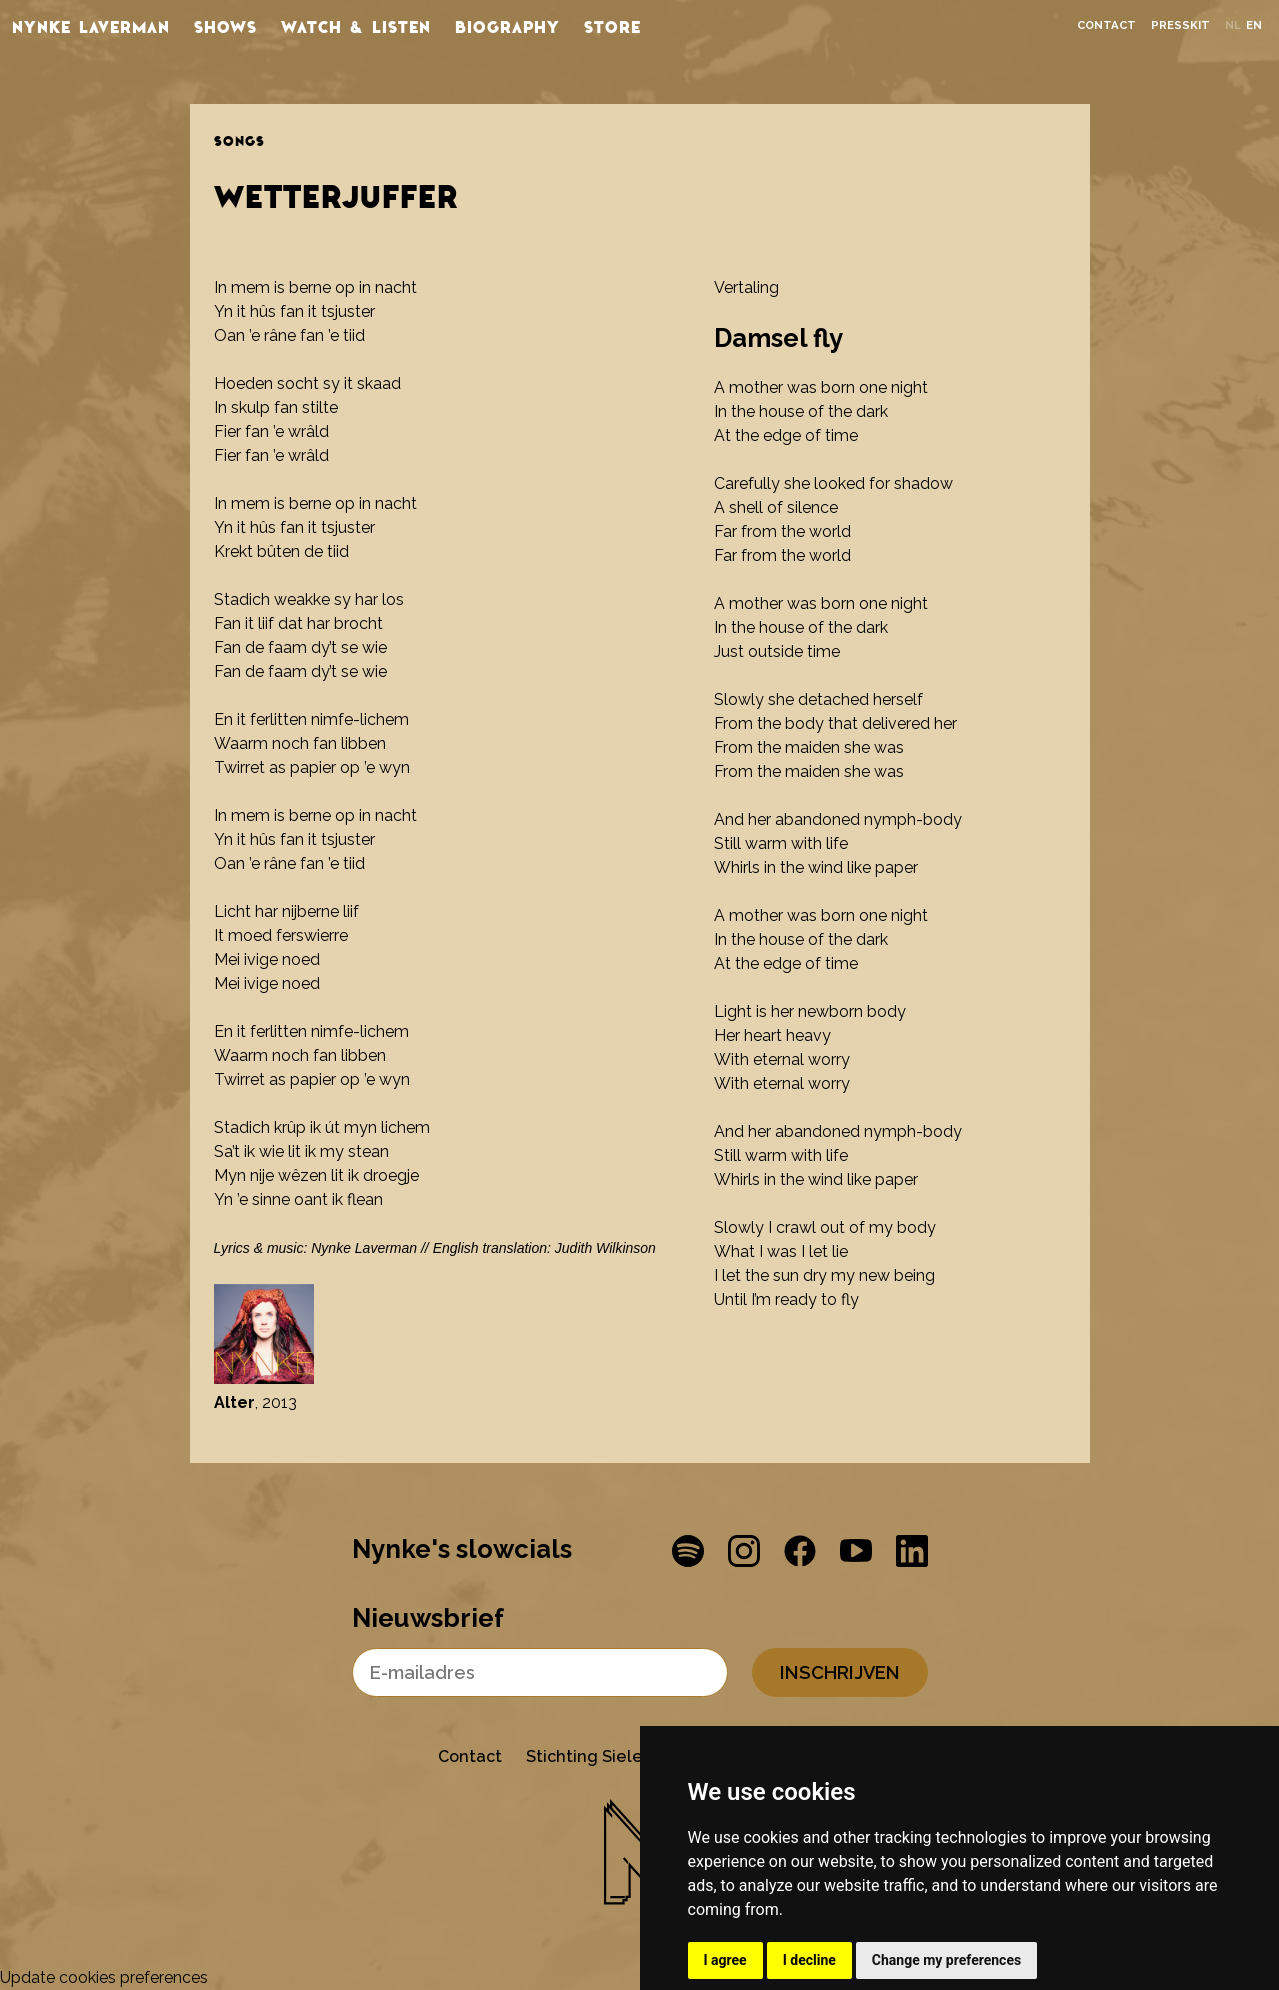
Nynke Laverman (91, 26)
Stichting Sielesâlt (599, 1756)
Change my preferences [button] (946, 1960)
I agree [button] (725, 1960)
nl (1233, 25)
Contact (1106, 25)
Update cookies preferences (104, 1977)
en (1254, 25)
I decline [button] (809, 1960)
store (612, 26)
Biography (507, 26)
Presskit (1180, 25)
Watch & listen (356, 26)
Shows (225, 26)
